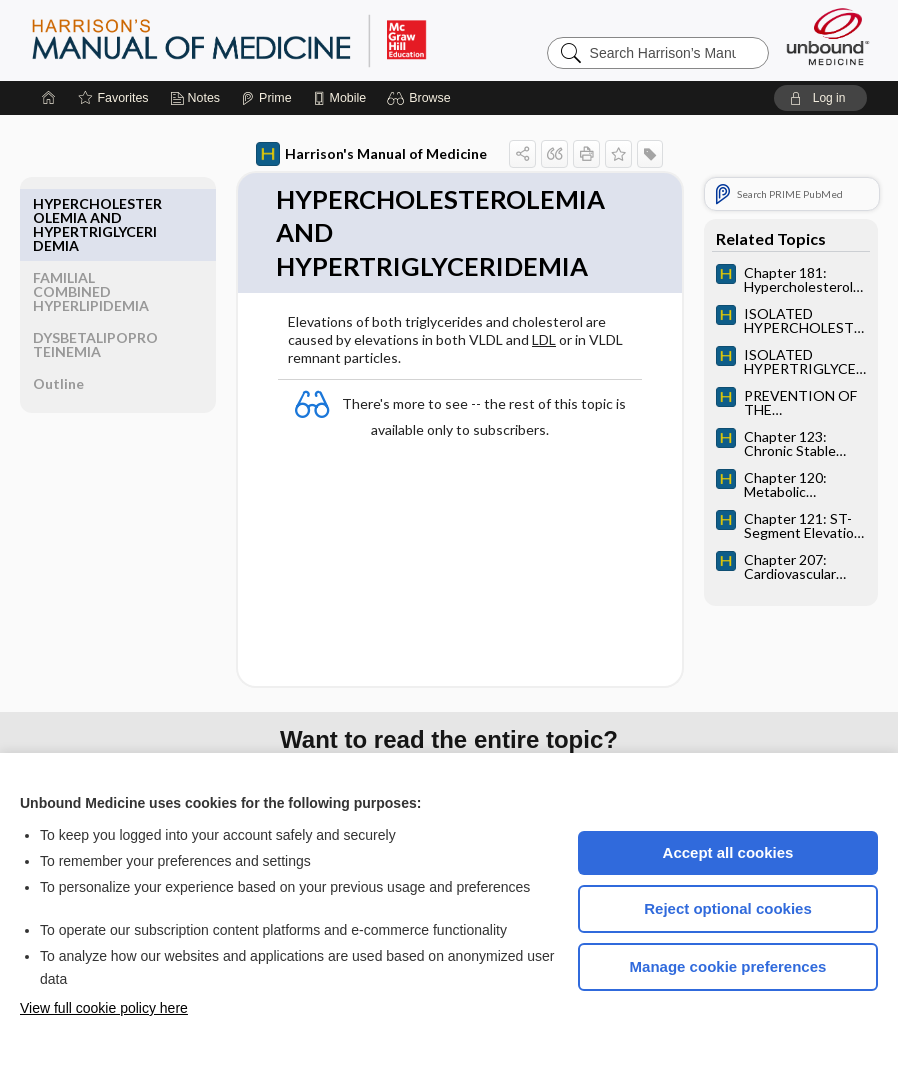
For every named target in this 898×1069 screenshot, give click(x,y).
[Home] (49, 98)
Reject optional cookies (728, 908)
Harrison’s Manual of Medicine (281, 40)
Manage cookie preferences (728, 966)
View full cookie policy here (104, 1008)
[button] (421, 98)
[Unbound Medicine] (828, 36)
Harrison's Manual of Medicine (339, 154)
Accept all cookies (728, 852)
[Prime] (266, 98)
